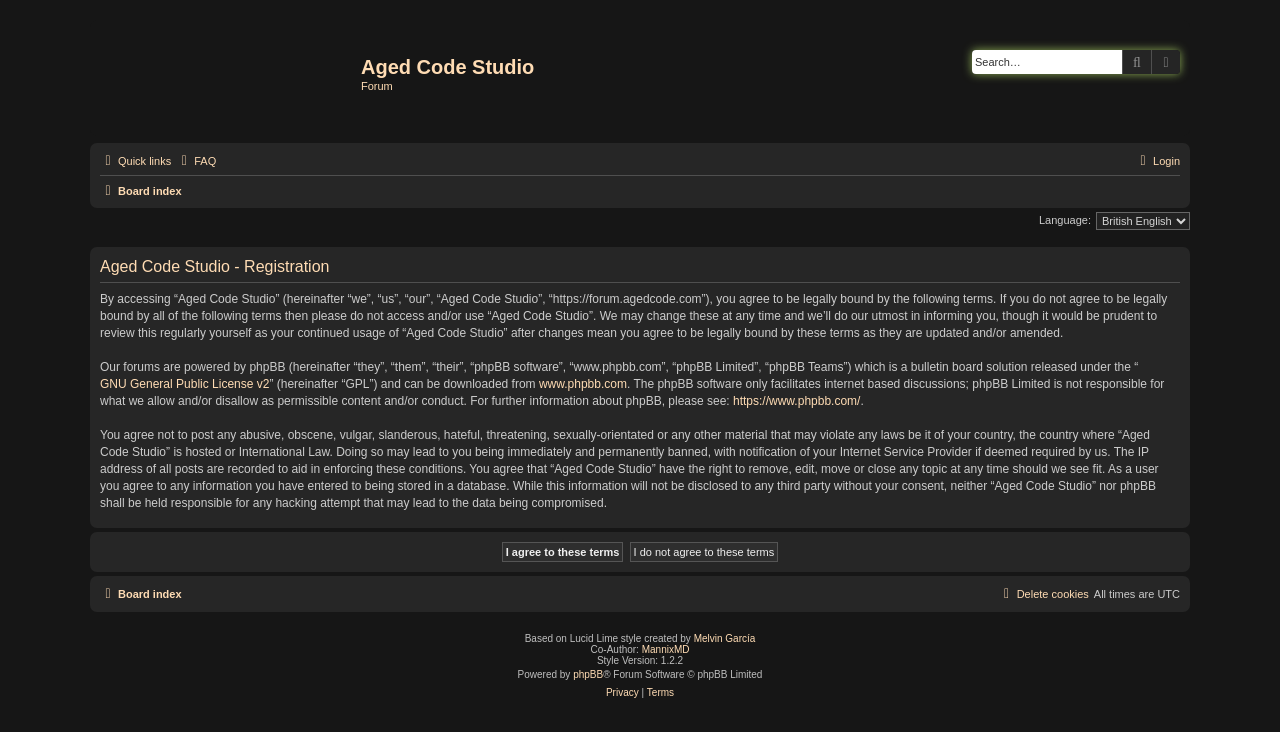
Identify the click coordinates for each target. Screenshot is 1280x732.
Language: (1065, 220)
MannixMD (666, 649)
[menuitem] (196, 161)
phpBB (588, 674)
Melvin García (725, 638)
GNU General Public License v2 (184, 384)
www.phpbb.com (583, 384)
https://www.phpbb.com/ (796, 401)
